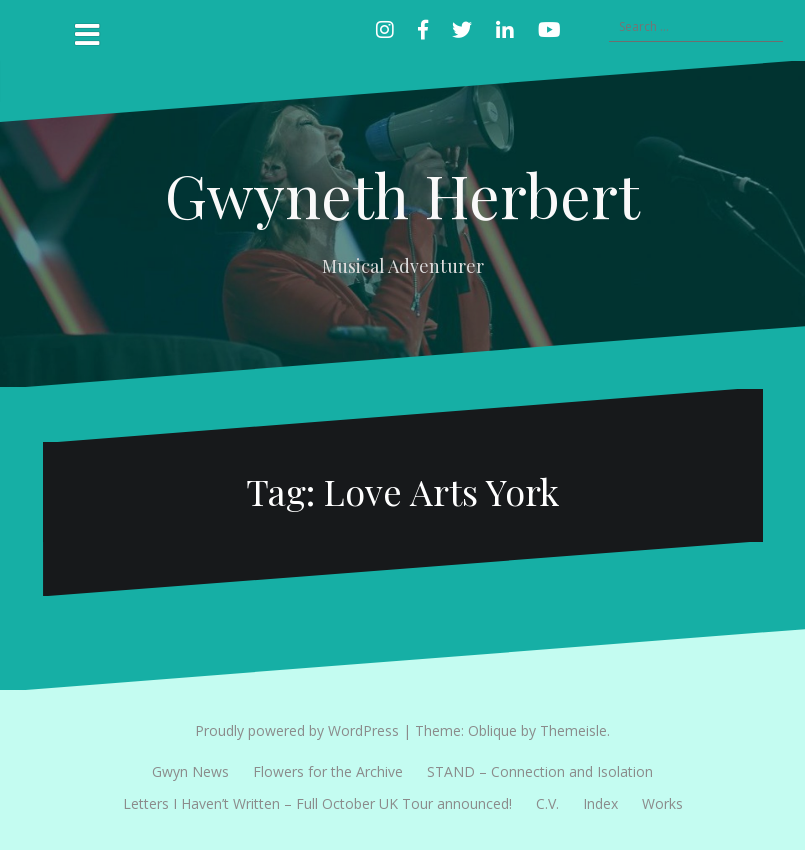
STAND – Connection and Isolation (540, 771)
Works (662, 803)
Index (600, 803)
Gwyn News (190, 771)
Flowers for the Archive (328, 771)
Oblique (492, 730)
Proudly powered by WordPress (297, 730)
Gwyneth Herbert (402, 194)
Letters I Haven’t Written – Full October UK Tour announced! (317, 803)
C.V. (547, 803)
